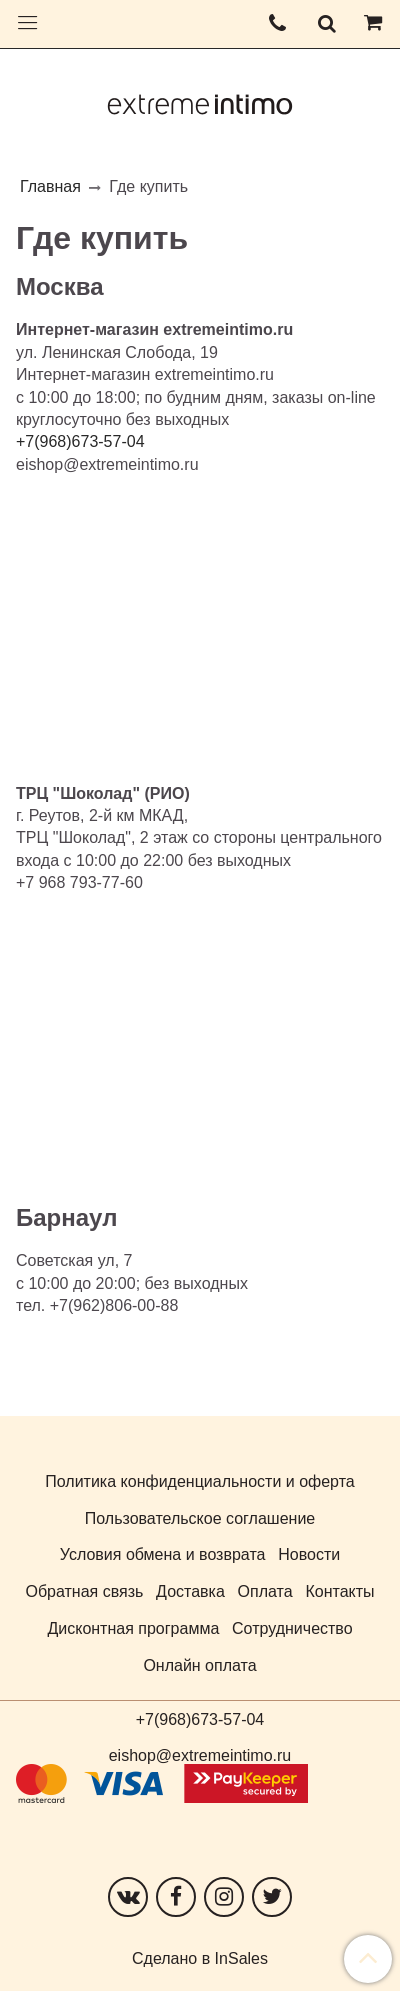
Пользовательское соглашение (200, 1518)
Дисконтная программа (133, 1628)
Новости (309, 1554)
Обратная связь (84, 1591)
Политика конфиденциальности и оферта (199, 1481)
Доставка (190, 1591)
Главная (50, 186)
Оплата (265, 1591)
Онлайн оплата (199, 1665)
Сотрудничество (292, 1628)
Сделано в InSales (200, 1959)
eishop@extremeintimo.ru (200, 1755)
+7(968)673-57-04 (200, 1719)
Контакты (339, 1591)
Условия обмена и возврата (163, 1554)
